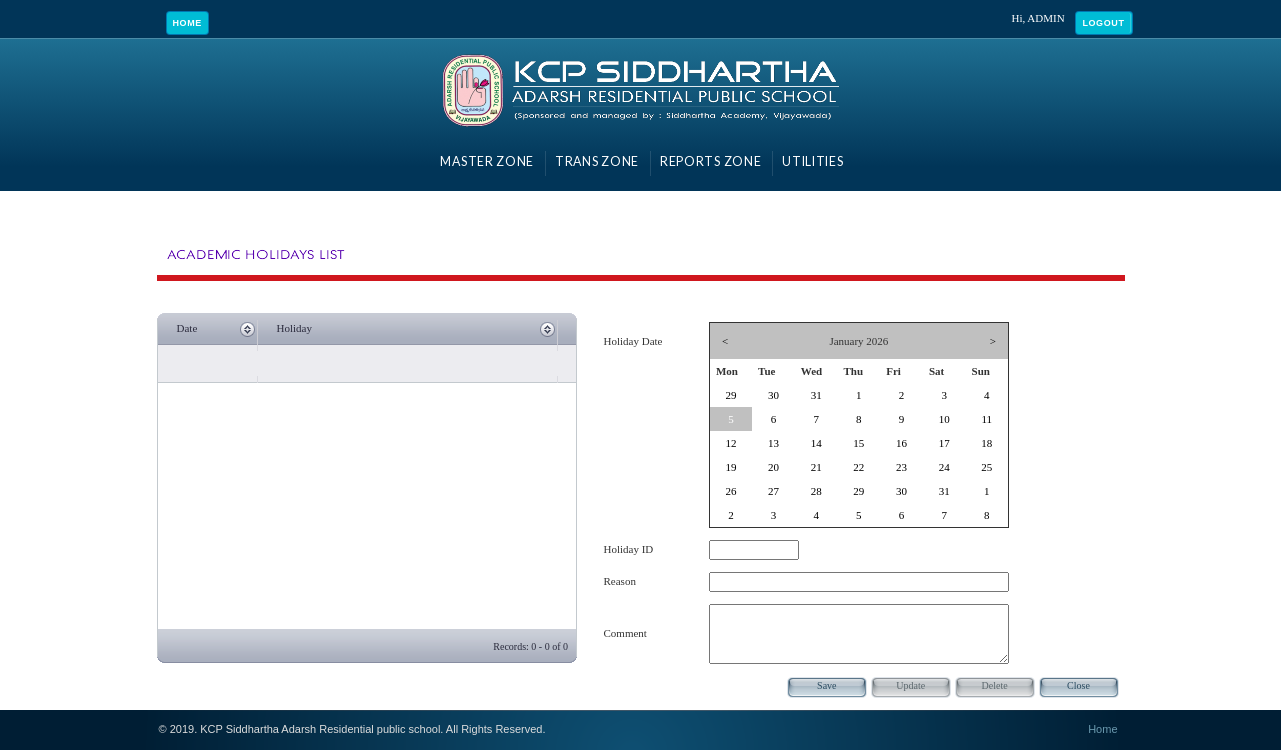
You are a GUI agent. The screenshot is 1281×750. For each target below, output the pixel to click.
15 (858, 443)
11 (986, 419)
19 (730, 467)
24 (944, 467)
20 (773, 467)
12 (730, 443)
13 (773, 443)
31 (816, 395)
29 (730, 395)
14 (816, 443)
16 (901, 443)
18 (986, 443)
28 (816, 491)
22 (858, 467)
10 (944, 419)
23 (901, 467)
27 (773, 491)
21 (816, 467)
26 (730, 491)
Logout (1103, 23)
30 (773, 395)
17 (944, 443)
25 (986, 467)
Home (187, 23)
